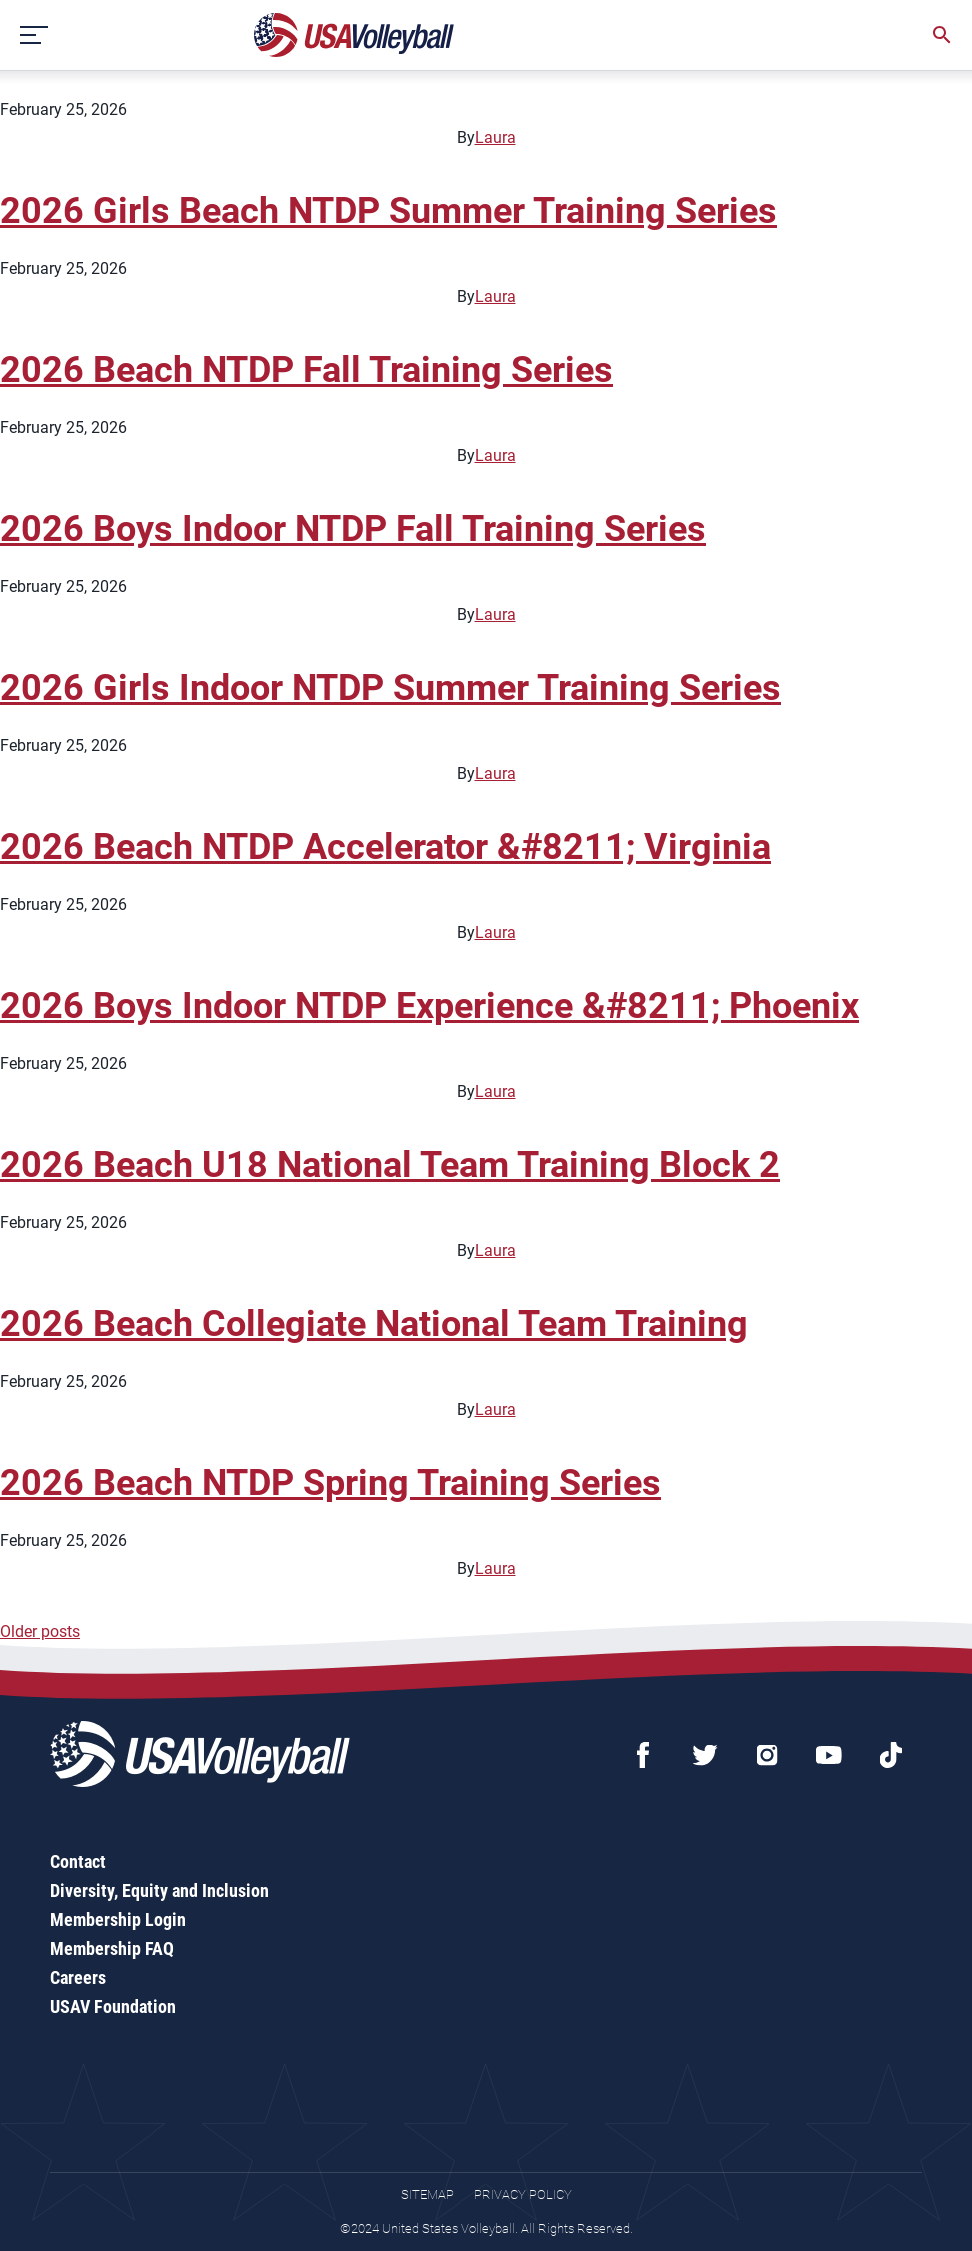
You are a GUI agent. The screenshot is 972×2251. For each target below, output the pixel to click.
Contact (78, 1861)
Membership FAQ (112, 1948)
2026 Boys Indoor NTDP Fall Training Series (353, 529)
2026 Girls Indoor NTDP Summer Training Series (390, 688)
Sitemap (427, 2194)
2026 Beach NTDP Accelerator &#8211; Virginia (385, 847)
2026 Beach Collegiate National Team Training (374, 1324)
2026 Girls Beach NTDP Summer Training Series (388, 211)
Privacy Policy (523, 2194)
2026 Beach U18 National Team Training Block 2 (390, 1165)
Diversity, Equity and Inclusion (159, 1890)
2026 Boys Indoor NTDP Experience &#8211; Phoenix (429, 1006)
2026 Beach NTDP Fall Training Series (306, 370)
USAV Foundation (113, 2006)
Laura (495, 137)
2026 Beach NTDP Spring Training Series (330, 1483)
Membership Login (118, 1919)
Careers (78, 1977)
